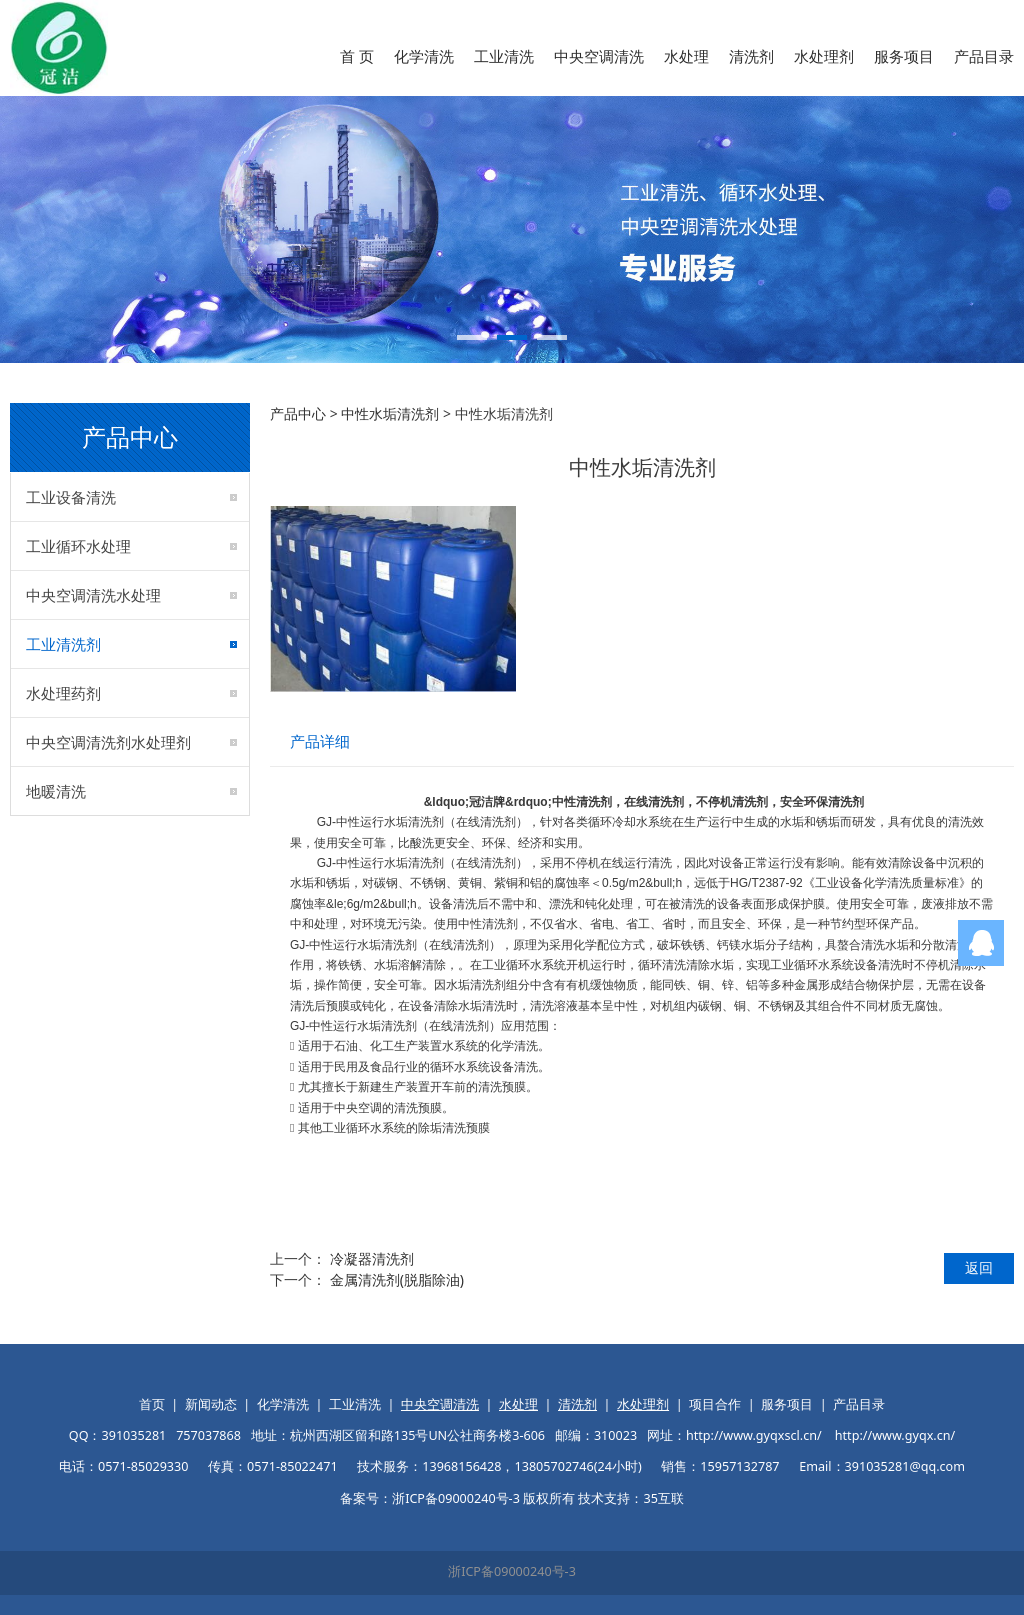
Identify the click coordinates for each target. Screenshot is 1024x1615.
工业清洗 (504, 56)
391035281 (133, 1435)
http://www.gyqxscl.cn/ (754, 1435)
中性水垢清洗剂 (390, 413)
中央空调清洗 (599, 56)
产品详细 (320, 741)
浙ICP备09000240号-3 (512, 1571)
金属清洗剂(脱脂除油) (397, 1279)
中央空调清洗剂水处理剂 (108, 742)
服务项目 (904, 56)
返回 (979, 1267)
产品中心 (298, 413)
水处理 (686, 56)
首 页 (357, 56)
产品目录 (984, 56)
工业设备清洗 (71, 497)
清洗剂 (751, 56)
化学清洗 (424, 56)
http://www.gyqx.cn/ (895, 1435)
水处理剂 (824, 56)
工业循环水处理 (78, 546)
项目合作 (715, 1404)
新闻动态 (211, 1404)
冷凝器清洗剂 (372, 1258)
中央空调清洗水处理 (93, 595)
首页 (152, 1404)
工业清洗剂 (63, 644)
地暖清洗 (56, 791)
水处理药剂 (63, 693)
